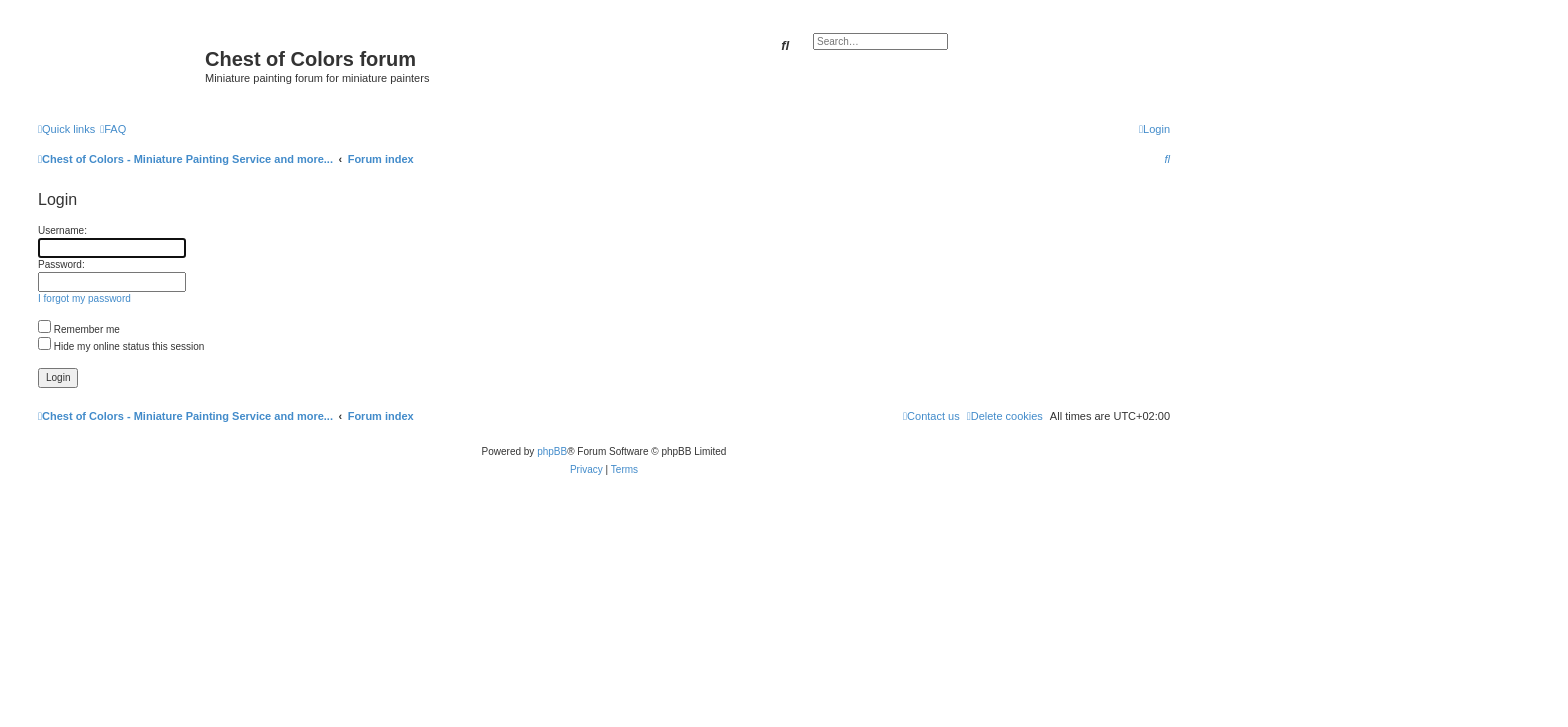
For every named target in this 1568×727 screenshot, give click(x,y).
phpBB (552, 451)
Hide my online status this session (121, 346)
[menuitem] (113, 129)
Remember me (79, 329)
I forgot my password (84, 298)
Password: (61, 264)
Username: (62, 230)
